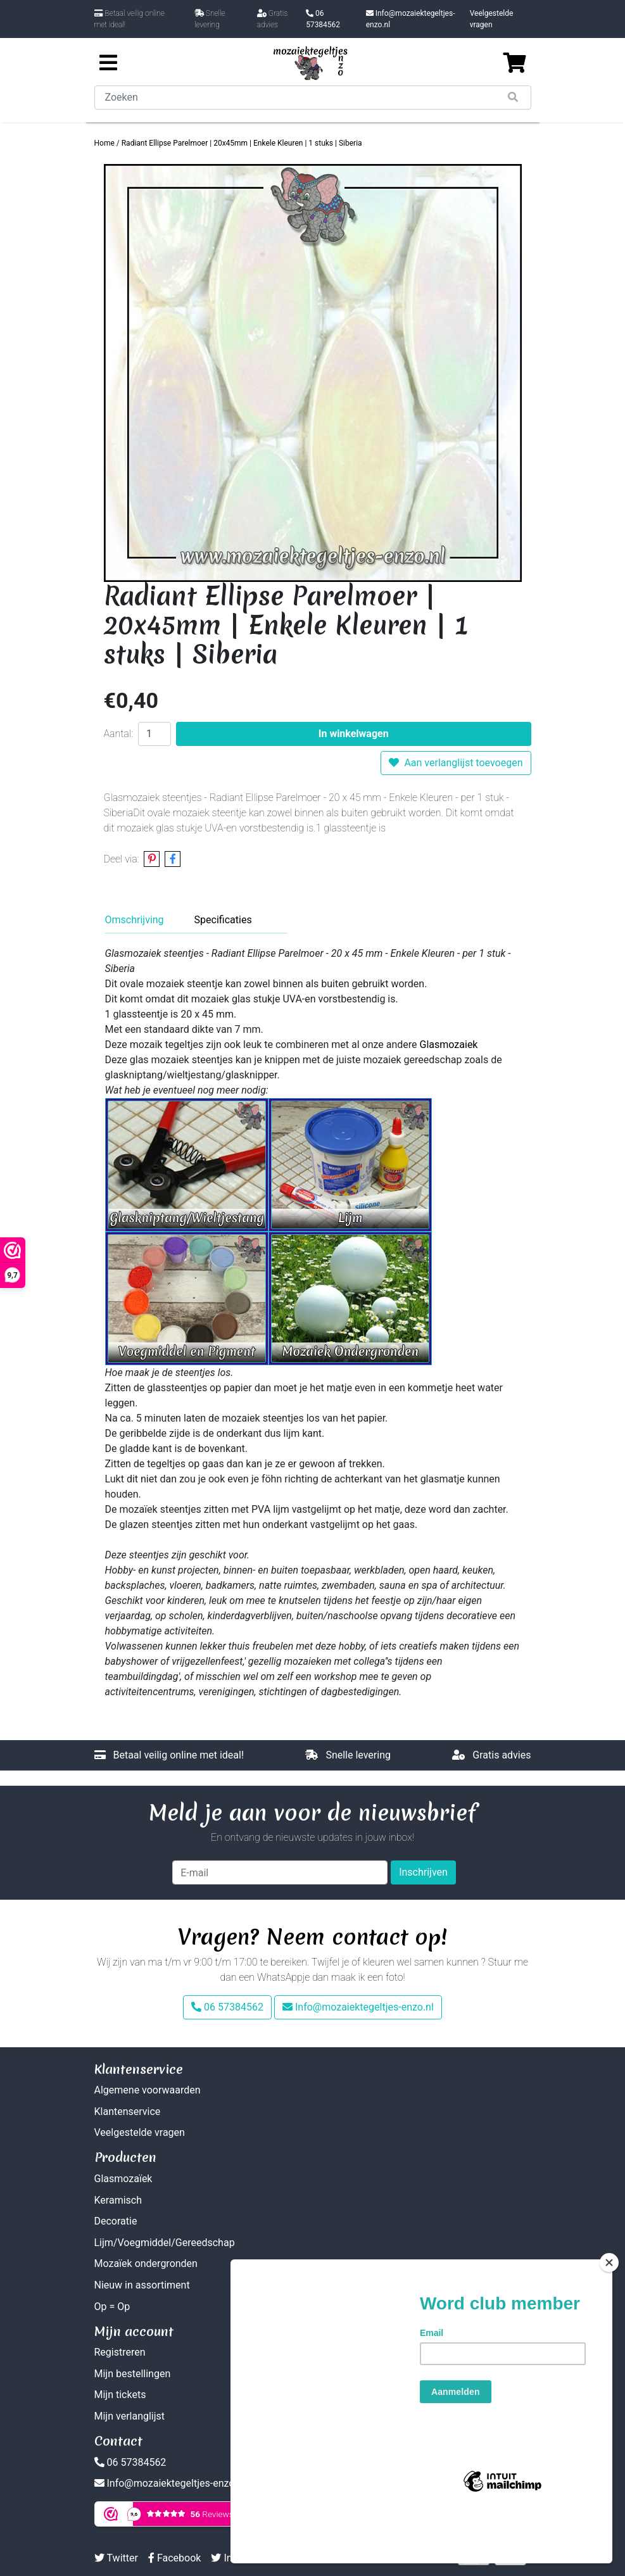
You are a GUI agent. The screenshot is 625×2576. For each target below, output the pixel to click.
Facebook (174, 2558)
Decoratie (115, 2221)
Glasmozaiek (449, 1045)
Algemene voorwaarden (147, 2090)
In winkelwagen (354, 734)
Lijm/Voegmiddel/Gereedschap (164, 2243)
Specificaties (223, 920)
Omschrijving (134, 920)
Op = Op (112, 2307)
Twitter (116, 2558)
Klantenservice (127, 2112)
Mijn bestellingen (132, 2374)
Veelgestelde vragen (492, 19)
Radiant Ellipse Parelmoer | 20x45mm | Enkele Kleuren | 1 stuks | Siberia (242, 143)
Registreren (120, 2352)
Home (104, 143)
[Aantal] (154, 734)
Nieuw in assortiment (142, 2285)
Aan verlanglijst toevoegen (455, 763)
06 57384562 (323, 19)
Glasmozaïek (123, 2179)
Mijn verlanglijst (129, 2416)
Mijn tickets (120, 2395)
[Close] (609, 2308)
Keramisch (118, 2200)
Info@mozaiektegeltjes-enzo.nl (410, 19)
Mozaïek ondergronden (146, 2263)
